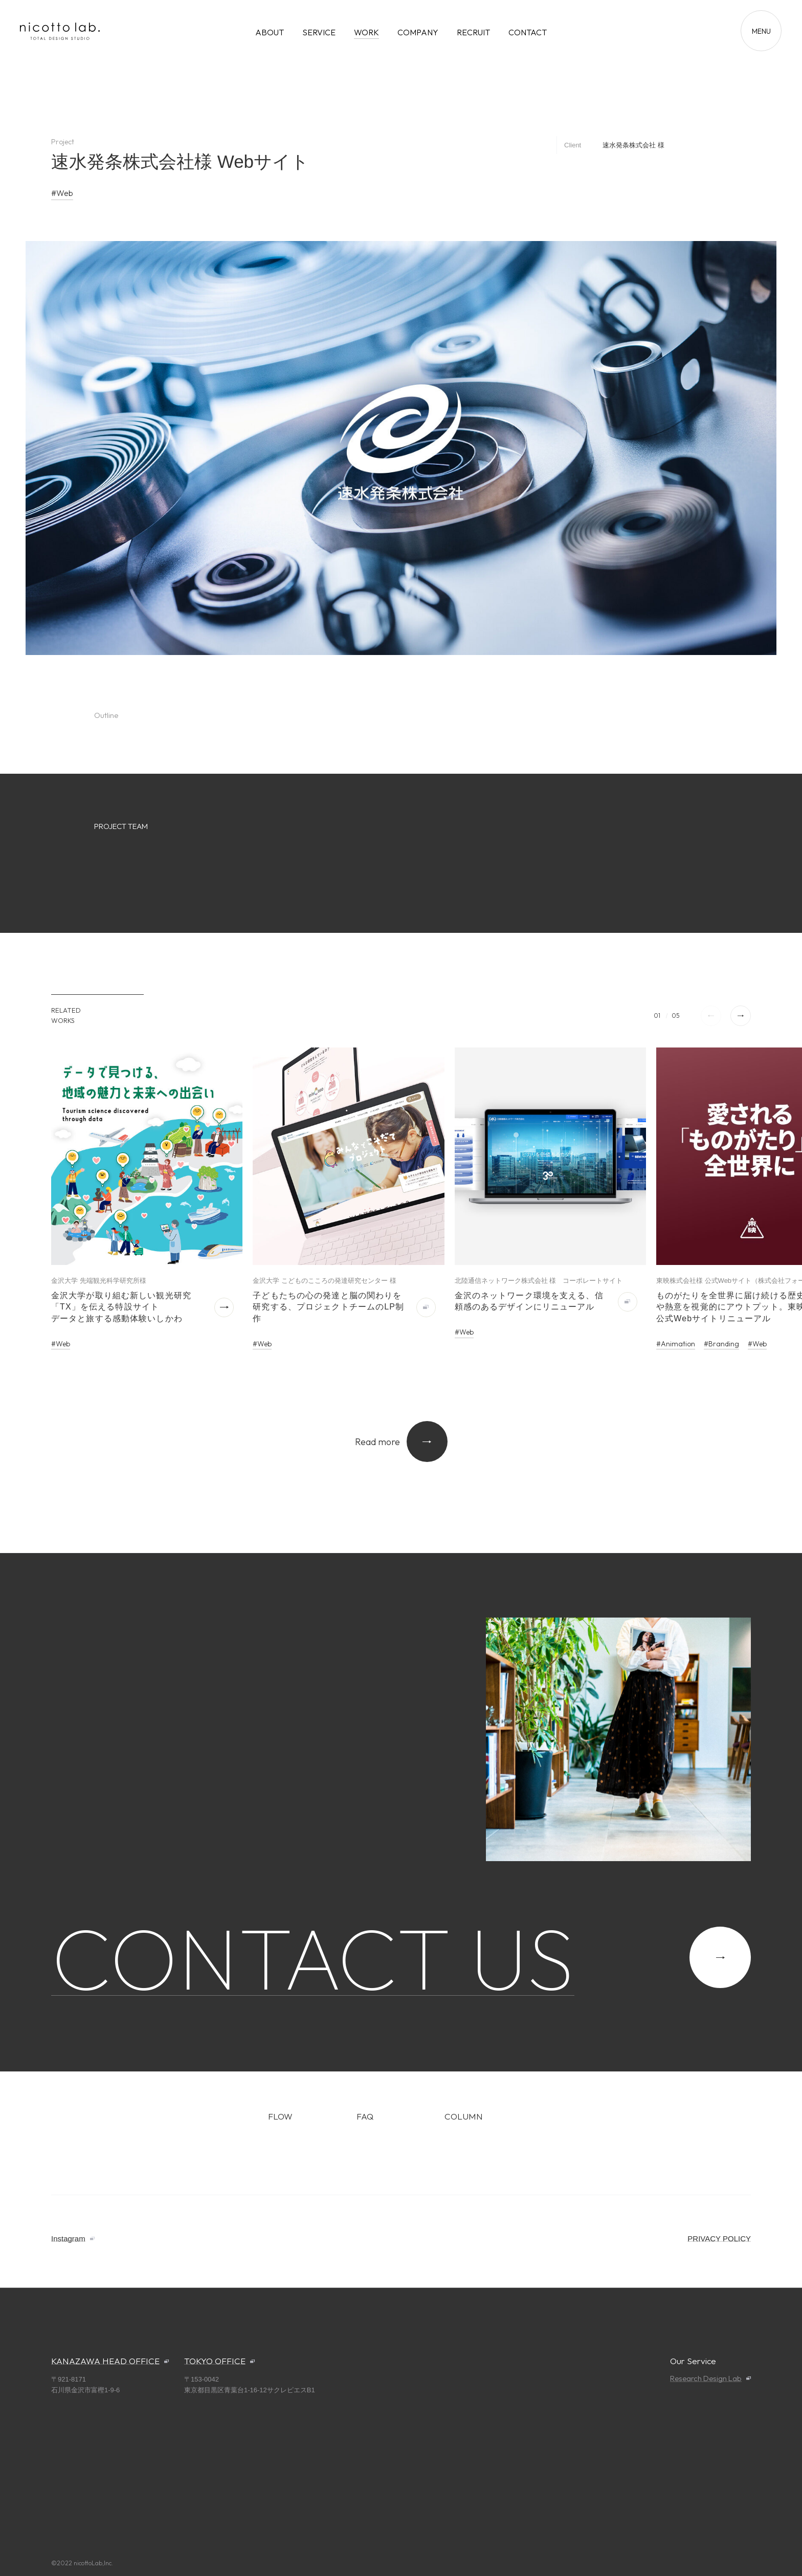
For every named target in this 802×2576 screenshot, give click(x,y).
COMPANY (417, 32)
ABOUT (269, 32)
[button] (740, 1016)
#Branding (721, 1343)
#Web (62, 193)
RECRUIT (473, 32)
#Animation (675, 1343)
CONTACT (527, 32)
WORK (366, 32)
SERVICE (319, 32)
